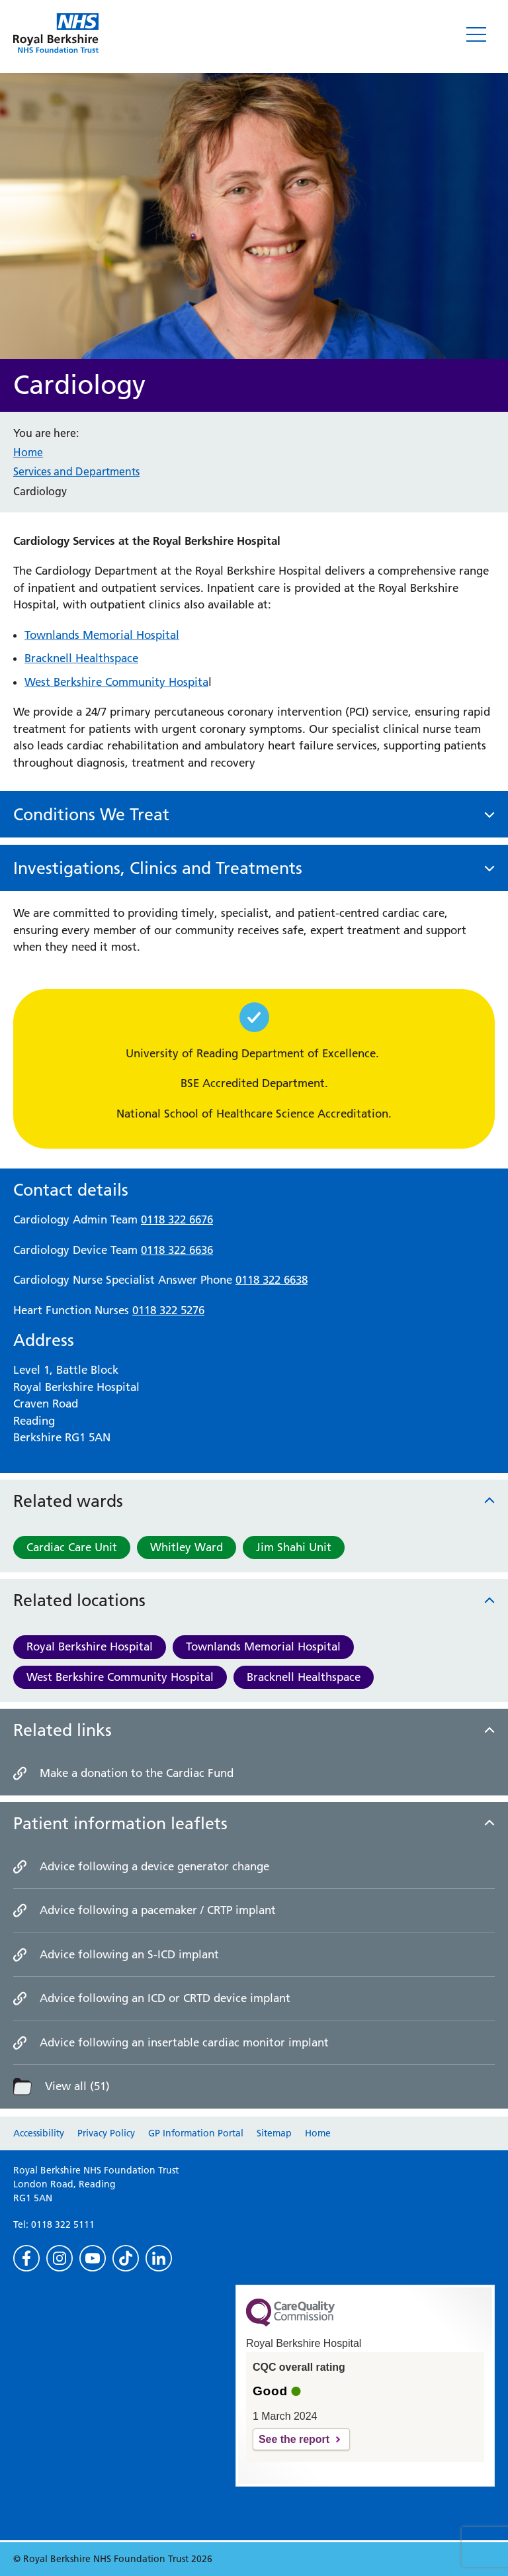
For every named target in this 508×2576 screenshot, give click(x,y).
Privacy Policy (106, 2133)
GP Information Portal (195, 2133)
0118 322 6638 (271, 1279)
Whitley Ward (186, 1547)
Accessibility (38, 2133)
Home (28, 452)
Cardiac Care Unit (71, 1547)
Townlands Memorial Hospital (263, 1646)
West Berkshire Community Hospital (120, 1677)
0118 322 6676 (177, 1219)
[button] (254, 814)
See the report (294, 2439)
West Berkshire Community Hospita (116, 682)
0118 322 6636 (177, 1250)
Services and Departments (76, 471)
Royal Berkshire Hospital (89, 1646)
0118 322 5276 (168, 1310)
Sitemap (274, 2133)
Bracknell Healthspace (303, 1677)
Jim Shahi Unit (293, 1547)
